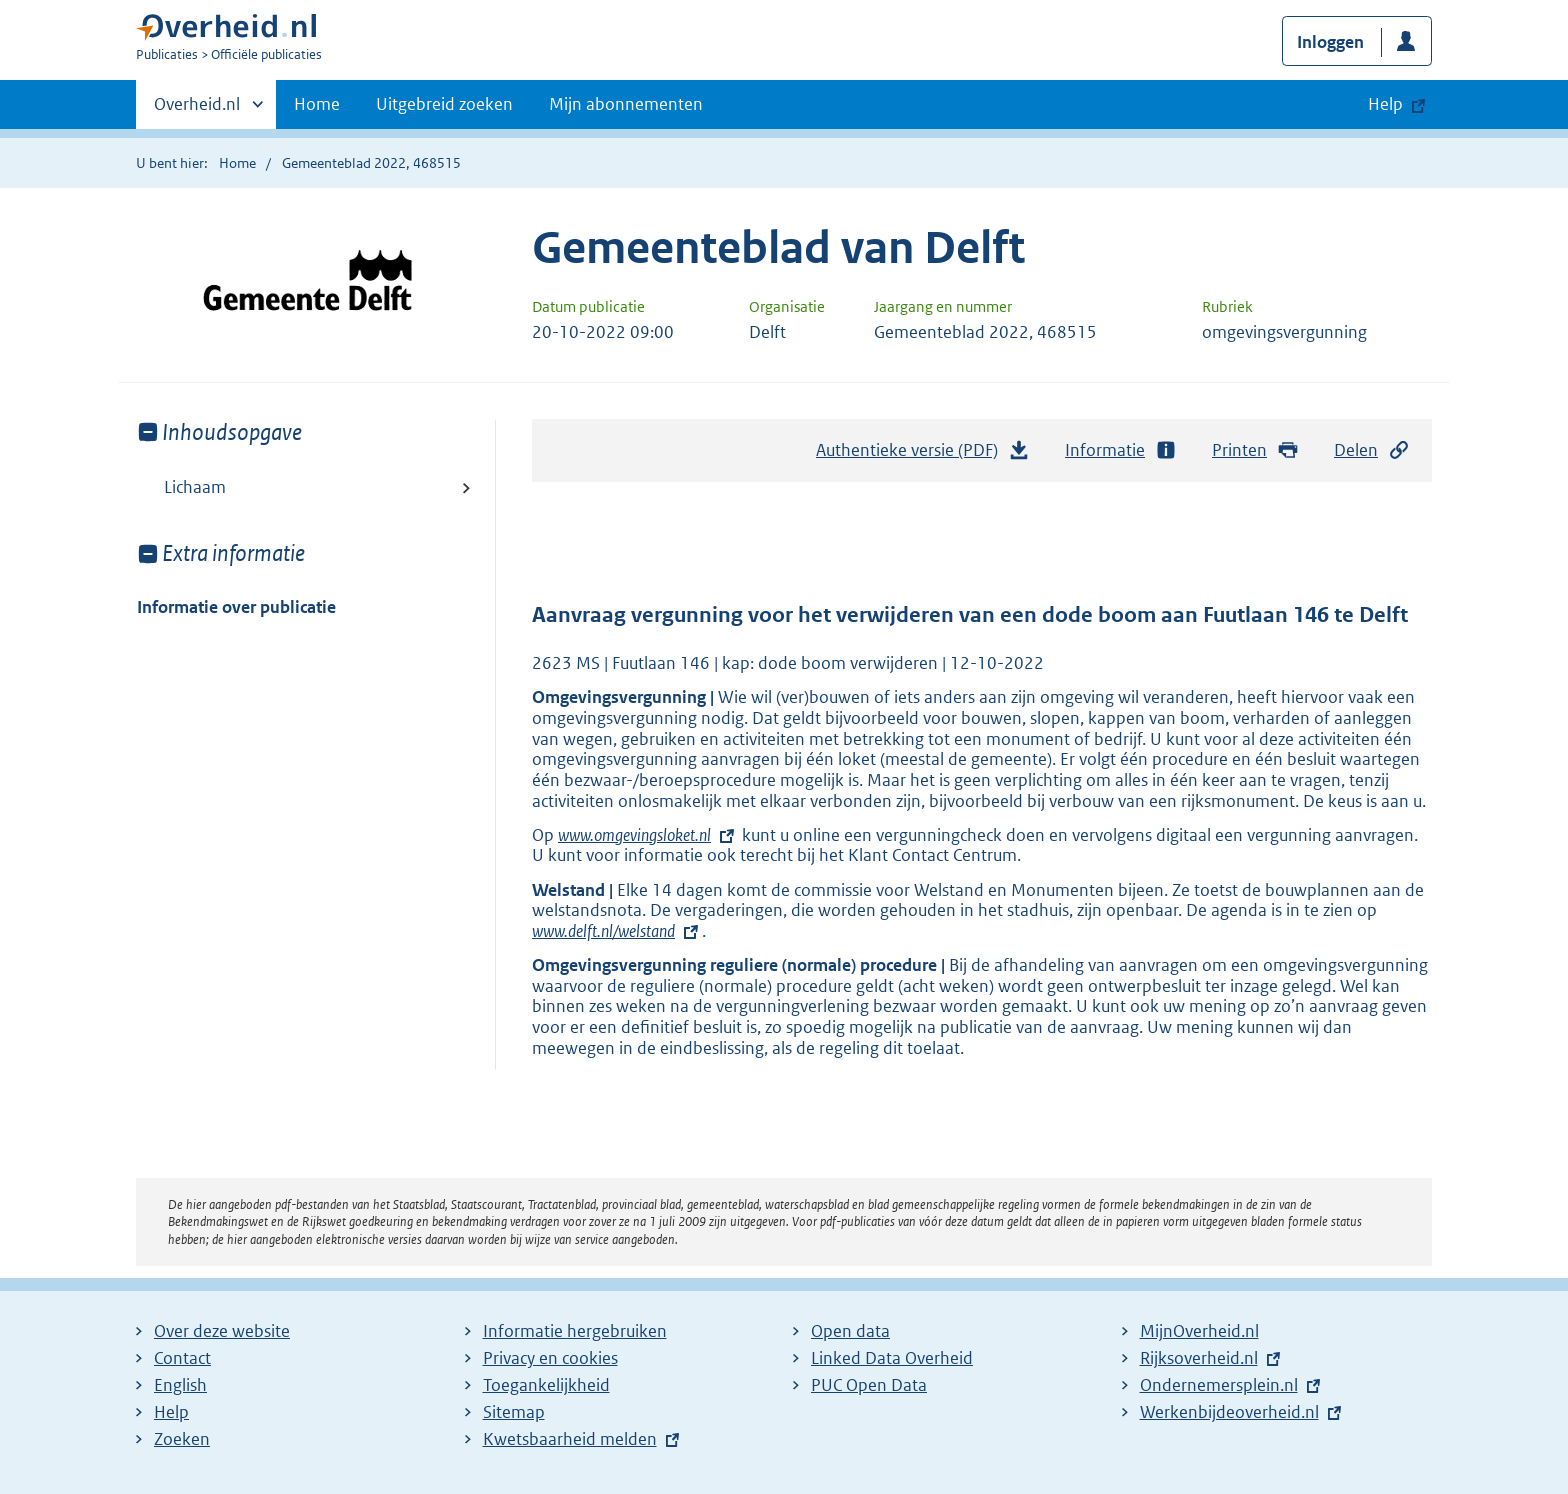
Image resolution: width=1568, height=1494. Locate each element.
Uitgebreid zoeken (444, 104)
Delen (1372, 450)
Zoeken (182, 1439)
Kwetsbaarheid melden (570, 1439)
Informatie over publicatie (236, 607)
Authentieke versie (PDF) (923, 455)
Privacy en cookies (550, 1358)
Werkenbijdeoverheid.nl (1229, 1412)
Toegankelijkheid (546, 1385)
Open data (850, 1331)
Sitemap (514, 1412)
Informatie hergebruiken (575, 1331)
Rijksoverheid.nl (1199, 1358)
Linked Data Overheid (892, 1358)
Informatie (1121, 450)
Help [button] (1385, 104)
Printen (1255, 450)
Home (317, 104)
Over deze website (222, 1331)
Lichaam (195, 487)
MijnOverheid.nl (1199, 1331)
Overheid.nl (197, 110)
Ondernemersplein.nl (1219, 1385)
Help (171, 1412)
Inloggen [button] (1330, 42)
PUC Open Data (869, 1385)
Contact (182, 1358)
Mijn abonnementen (626, 104)
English (180, 1385)
